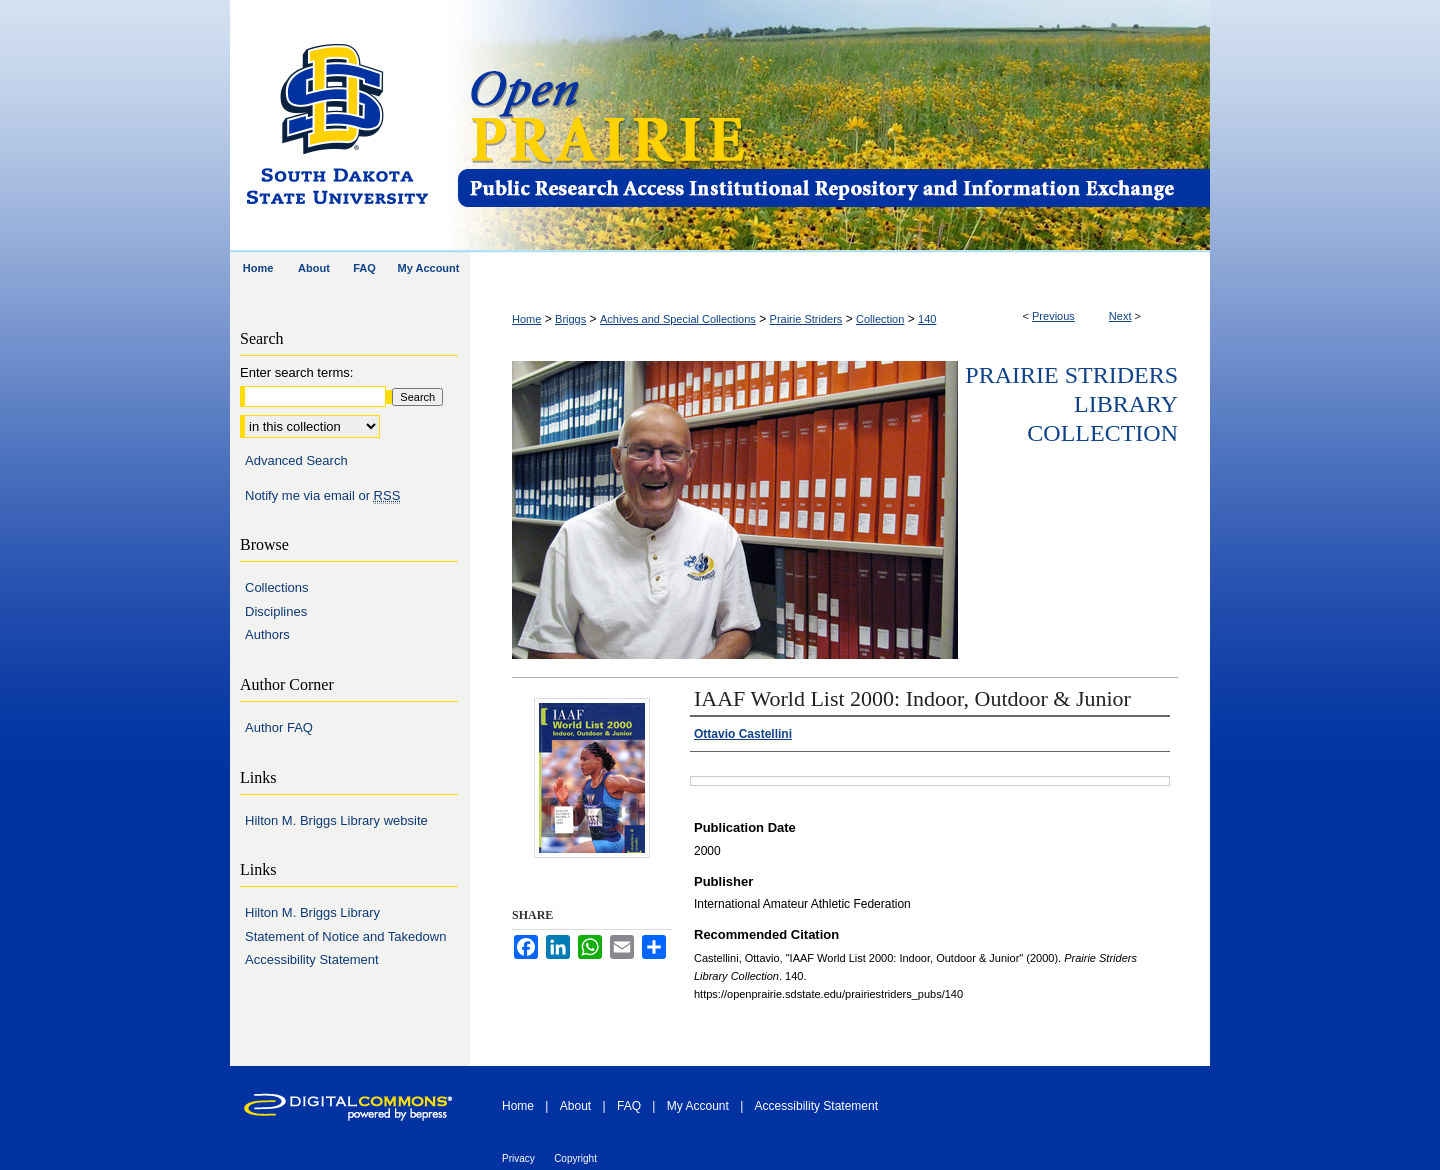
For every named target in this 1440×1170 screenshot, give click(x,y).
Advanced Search (296, 460)
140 (927, 319)
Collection (880, 319)
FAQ (629, 1106)
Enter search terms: (296, 372)
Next (1120, 316)
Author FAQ (279, 727)
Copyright (575, 1158)
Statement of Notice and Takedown (345, 936)
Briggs (570, 319)
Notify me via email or (322, 496)
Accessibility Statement (312, 959)
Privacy (518, 1158)
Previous (1053, 316)
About (575, 1106)
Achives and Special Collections (678, 319)
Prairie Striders (806, 319)
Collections (277, 587)
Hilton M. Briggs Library (312, 912)
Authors (267, 634)
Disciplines (276, 611)
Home (526, 319)
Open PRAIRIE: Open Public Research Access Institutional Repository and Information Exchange (832, 126)
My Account (698, 1106)
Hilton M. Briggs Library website (336, 820)
